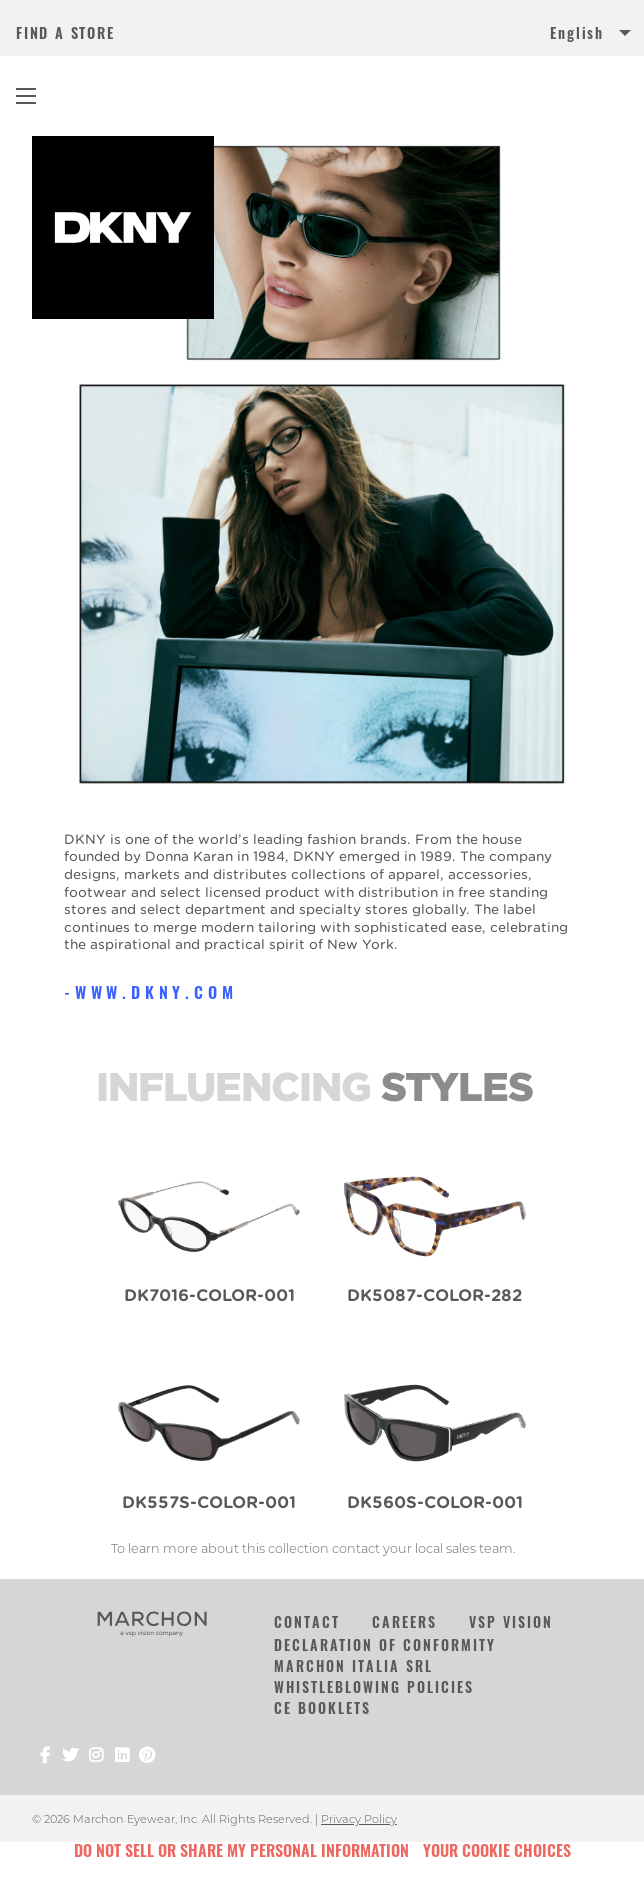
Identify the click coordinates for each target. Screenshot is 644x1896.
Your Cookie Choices (497, 1850)
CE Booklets (322, 1707)
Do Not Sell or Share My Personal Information (241, 1850)
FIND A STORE (65, 33)
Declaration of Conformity (385, 1644)
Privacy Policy (359, 1819)
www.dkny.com (156, 992)
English (577, 33)
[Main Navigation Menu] (26, 96)
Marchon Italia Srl (353, 1665)
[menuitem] (475, 36)
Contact (307, 1621)
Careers (404, 1621)
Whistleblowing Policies (374, 1686)
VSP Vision (511, 1621)
